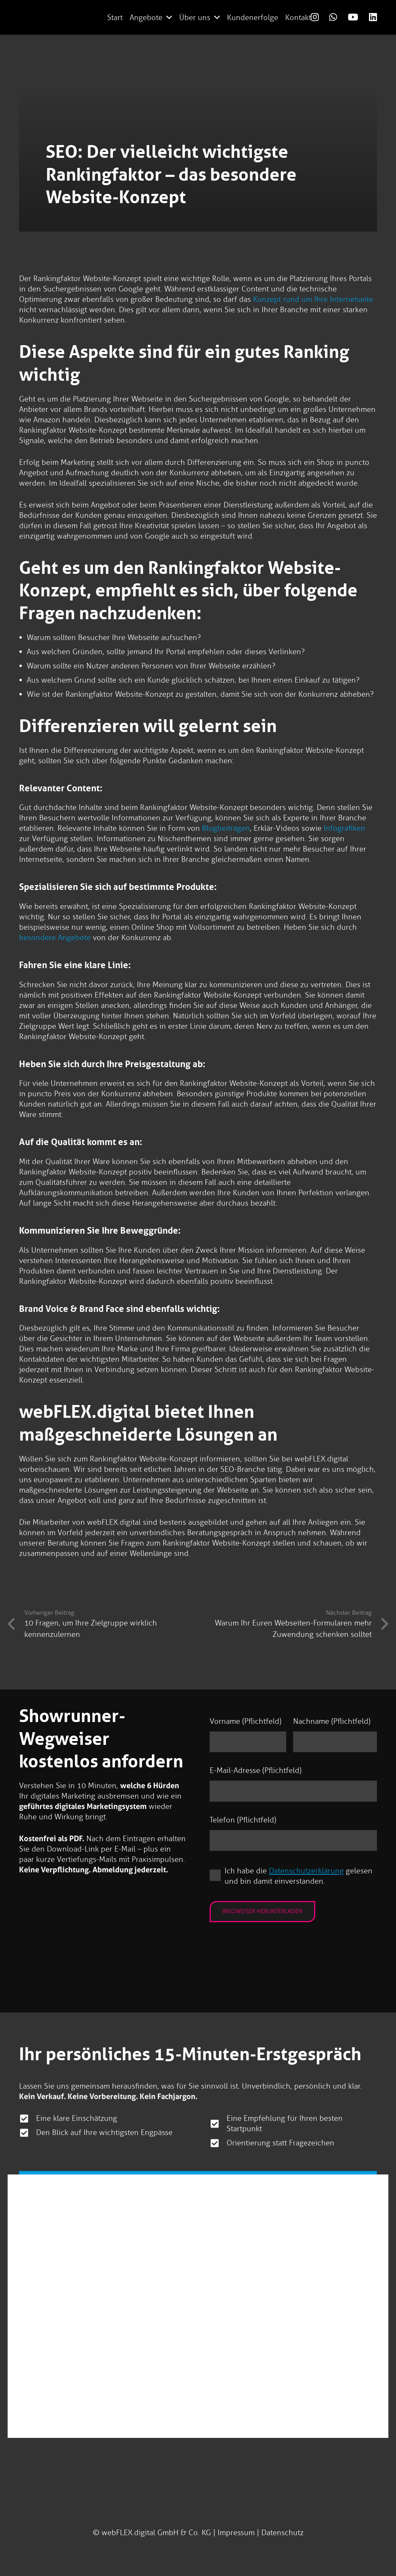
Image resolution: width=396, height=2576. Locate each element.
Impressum (236, 2532)
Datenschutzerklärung (306, 1871)
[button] (169, 17)
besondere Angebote (55, 937)
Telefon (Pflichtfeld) (243, 1820)
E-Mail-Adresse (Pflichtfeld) (255, 1770)
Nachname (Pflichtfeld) (331, 1721)
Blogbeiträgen (226, 828)
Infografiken (344, 828)
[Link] (315, 16)
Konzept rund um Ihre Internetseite (313, 299)
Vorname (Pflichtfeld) (245, 1721)
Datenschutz (282, 2532)
